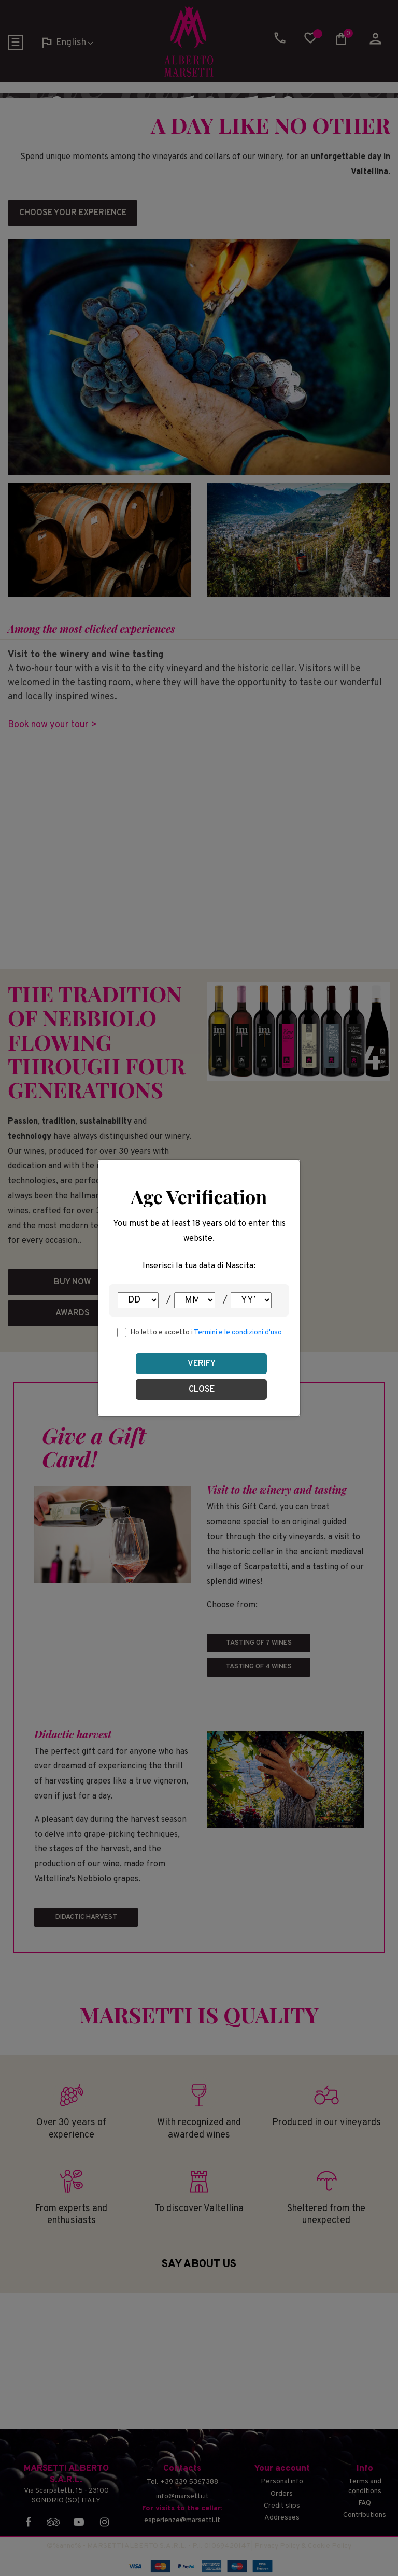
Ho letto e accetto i (206, 1332)
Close (202, 1389)
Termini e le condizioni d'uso (238, 1332)
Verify (202, 1363)
